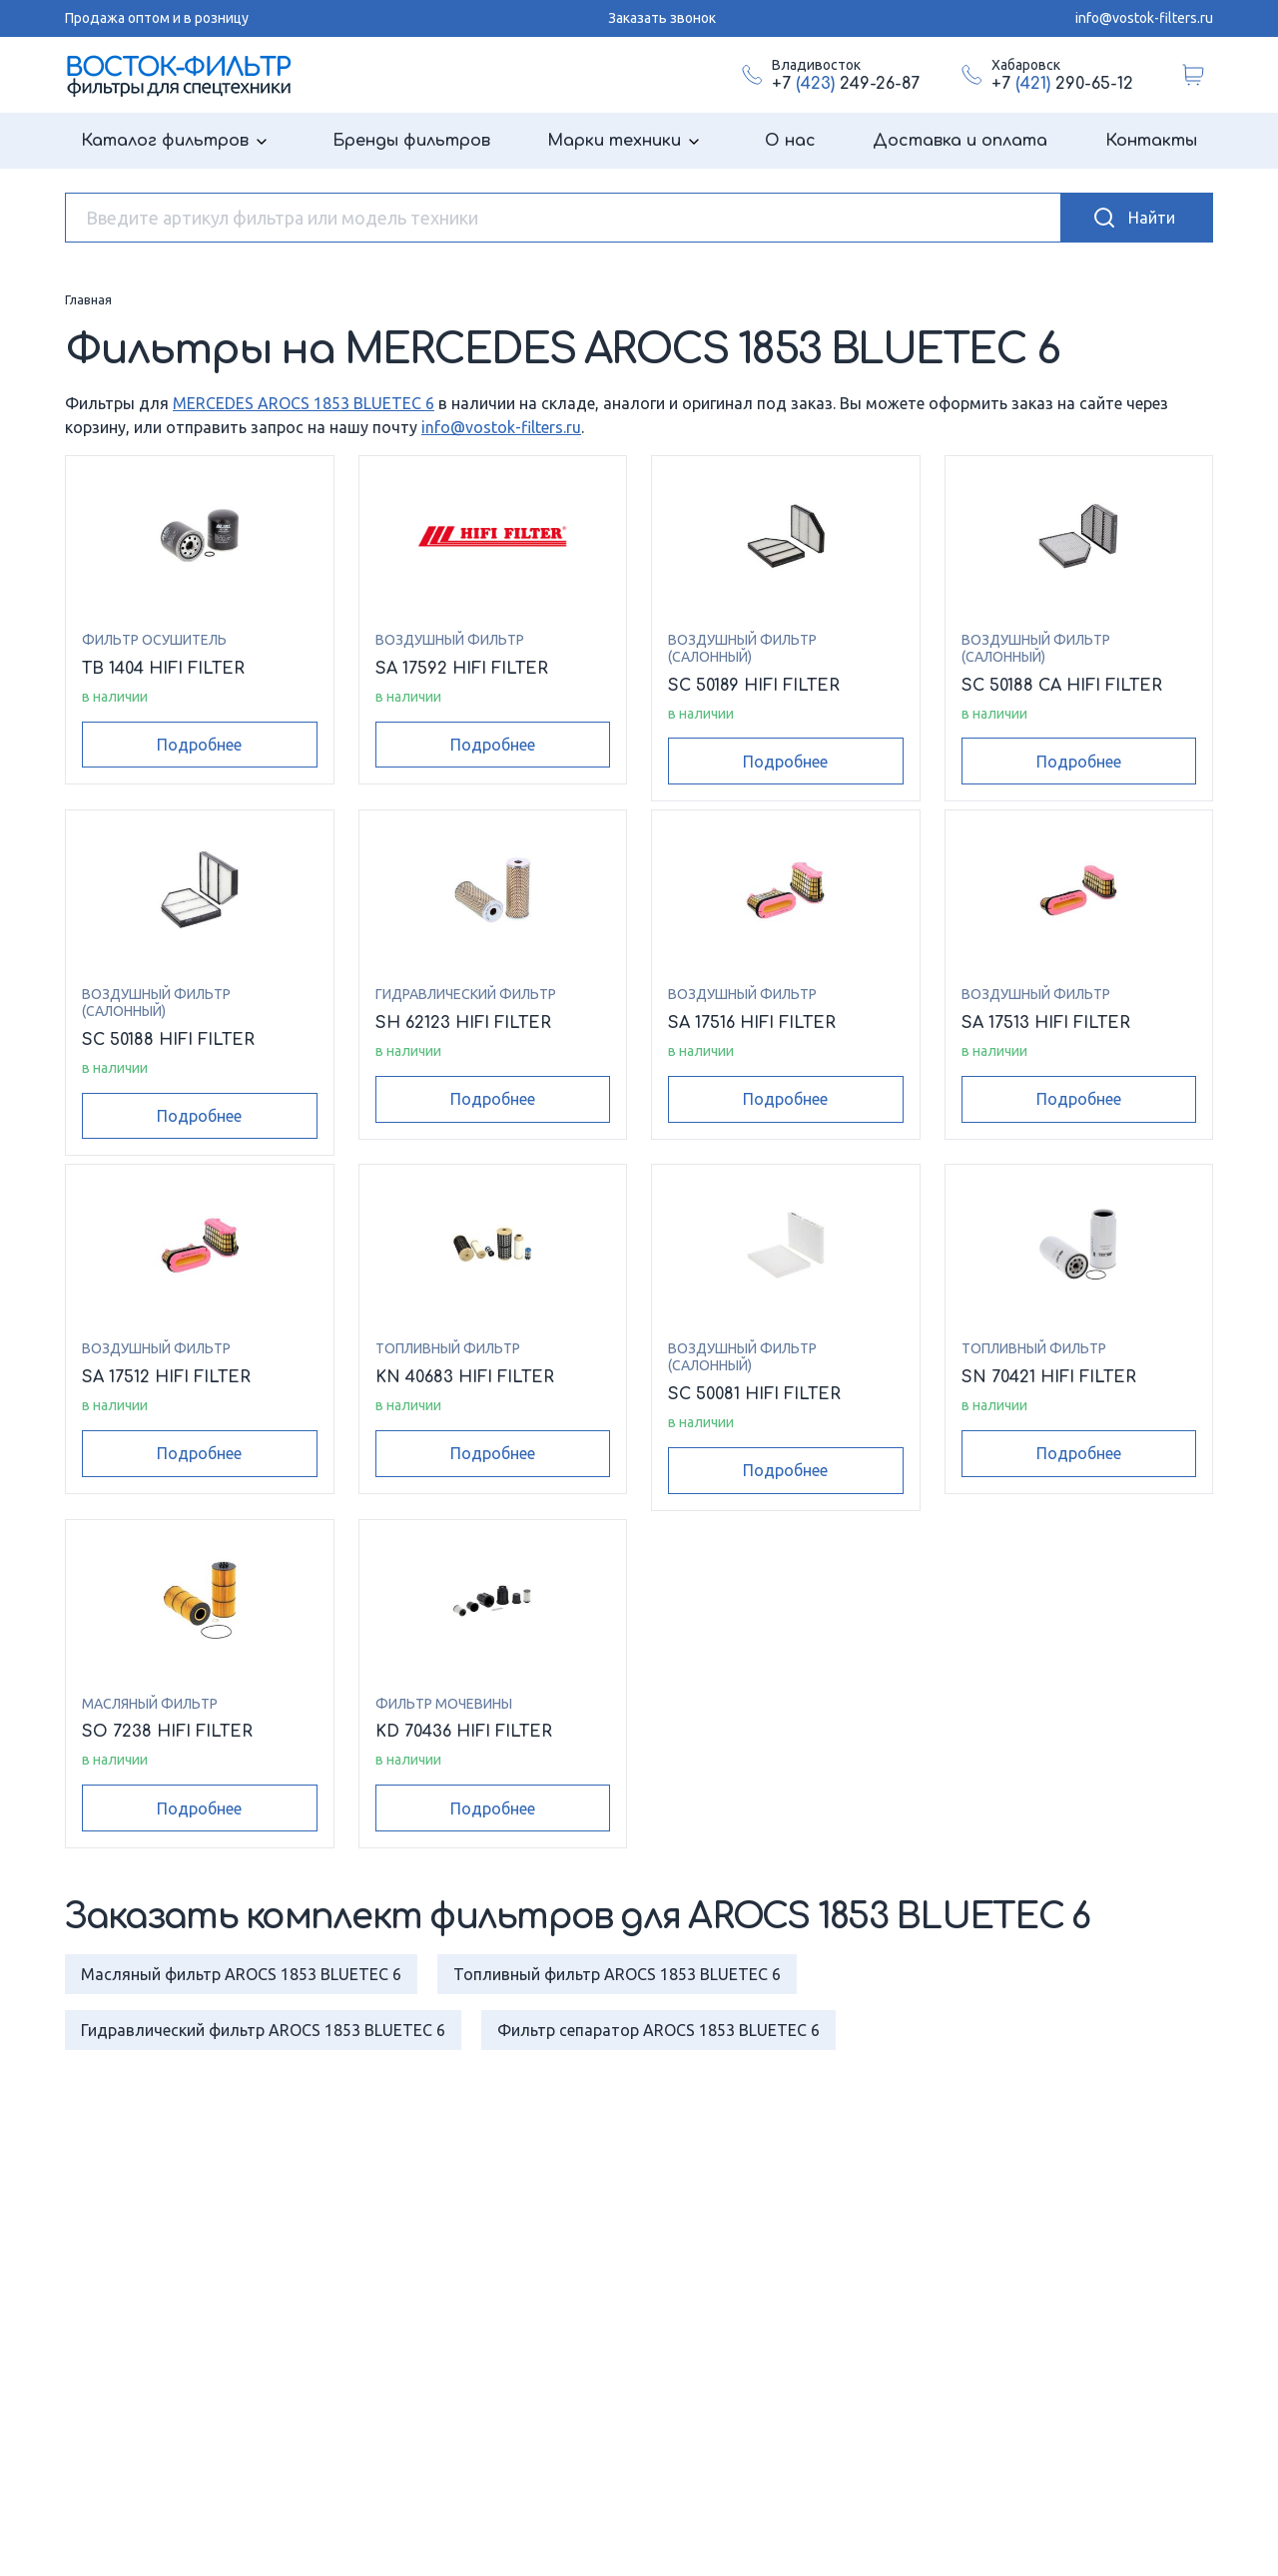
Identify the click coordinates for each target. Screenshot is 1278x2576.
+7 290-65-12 (1062, 84)
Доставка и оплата (960, 141)
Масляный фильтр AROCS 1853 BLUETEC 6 (241, 1974)
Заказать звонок (662, 18)
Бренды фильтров (411, 141)
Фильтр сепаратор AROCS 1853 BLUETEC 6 (658, 2030)
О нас (790, 141)
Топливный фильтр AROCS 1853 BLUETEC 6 (617, 1974)
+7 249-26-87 (846, 84)
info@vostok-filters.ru (1144, 18)
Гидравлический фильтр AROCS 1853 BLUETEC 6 (263, 2030)
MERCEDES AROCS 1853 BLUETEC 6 (303, 403)
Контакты (1151, 141)
